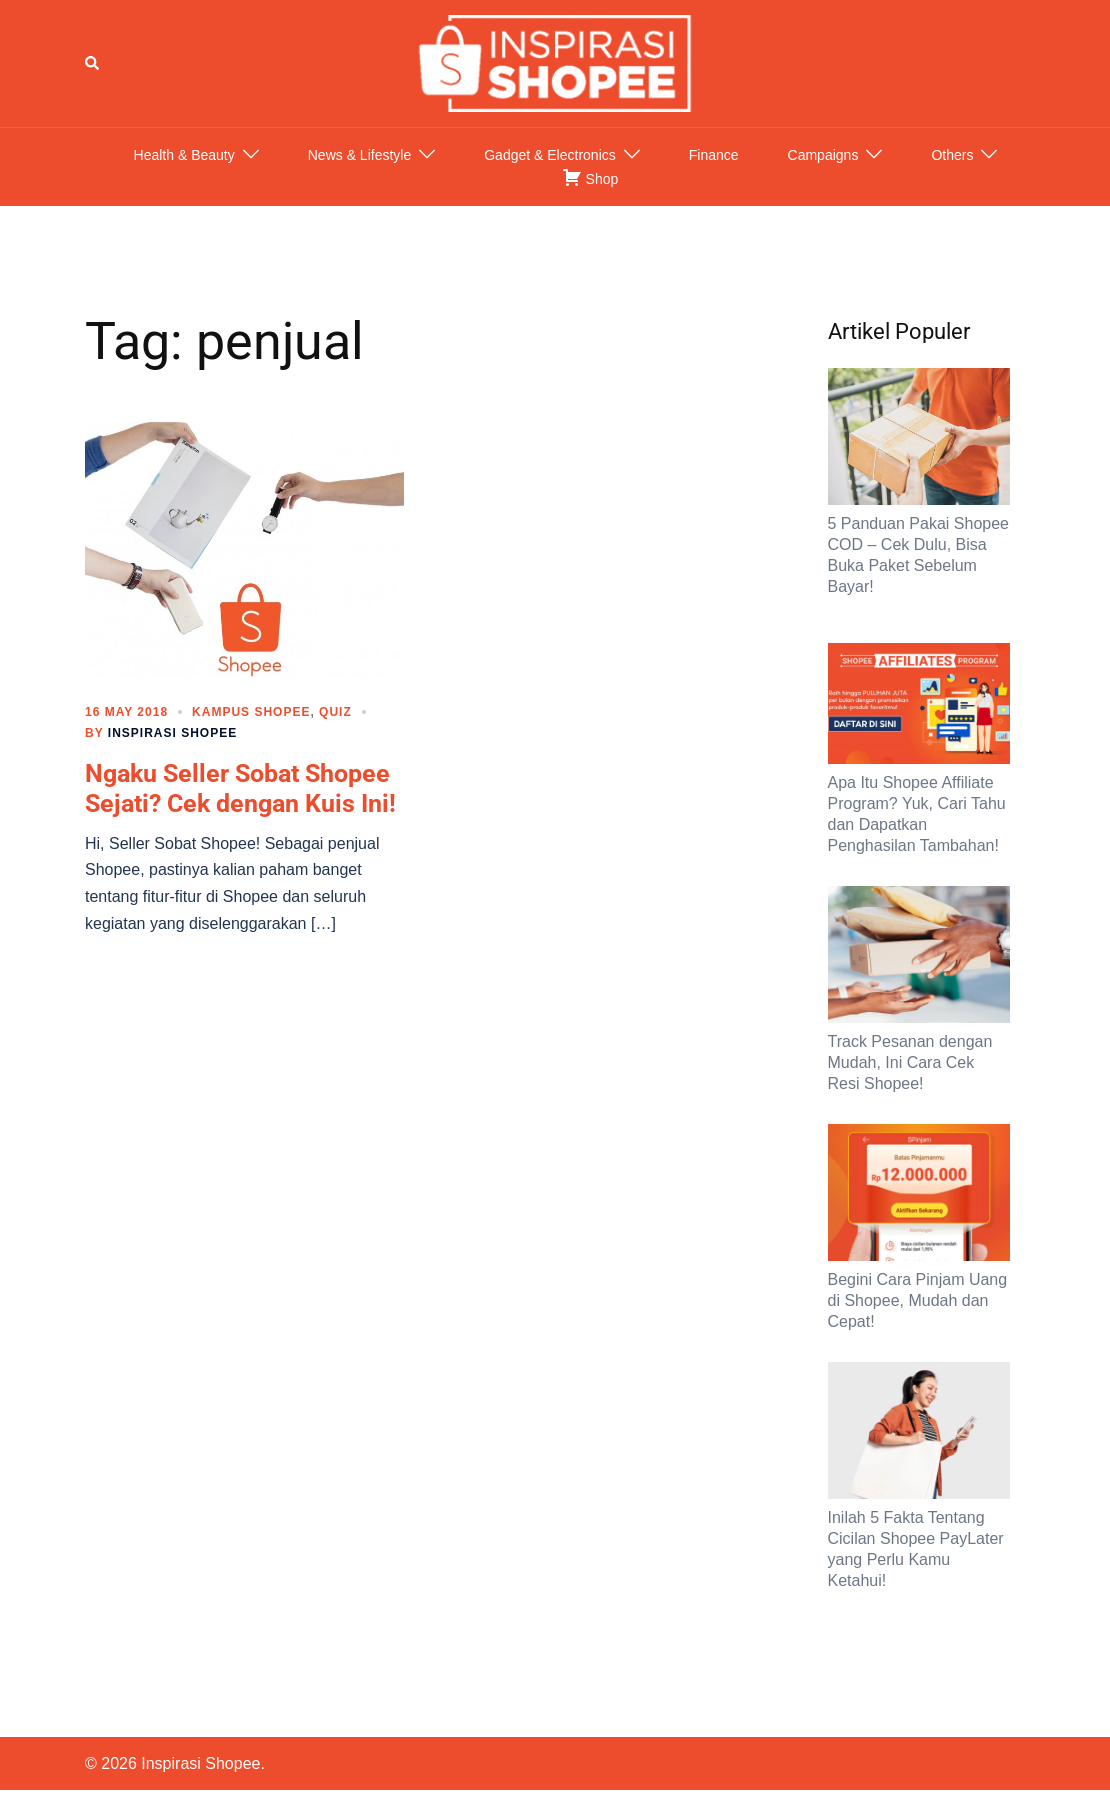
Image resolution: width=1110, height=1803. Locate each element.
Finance (714, 155)
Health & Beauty (184, 155)
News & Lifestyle (359, 155)
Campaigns (823, 155)
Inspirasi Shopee (172, 733)
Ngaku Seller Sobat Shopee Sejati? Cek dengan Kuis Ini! (240, 788)
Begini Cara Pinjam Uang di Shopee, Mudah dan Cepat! (918, 1300)
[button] (93, 63)
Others (952, 155)
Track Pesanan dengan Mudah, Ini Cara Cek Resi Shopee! (910, 1062)
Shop (590, 177)
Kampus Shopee (251, 712)
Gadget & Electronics (550, 155)
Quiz (335, 712)
